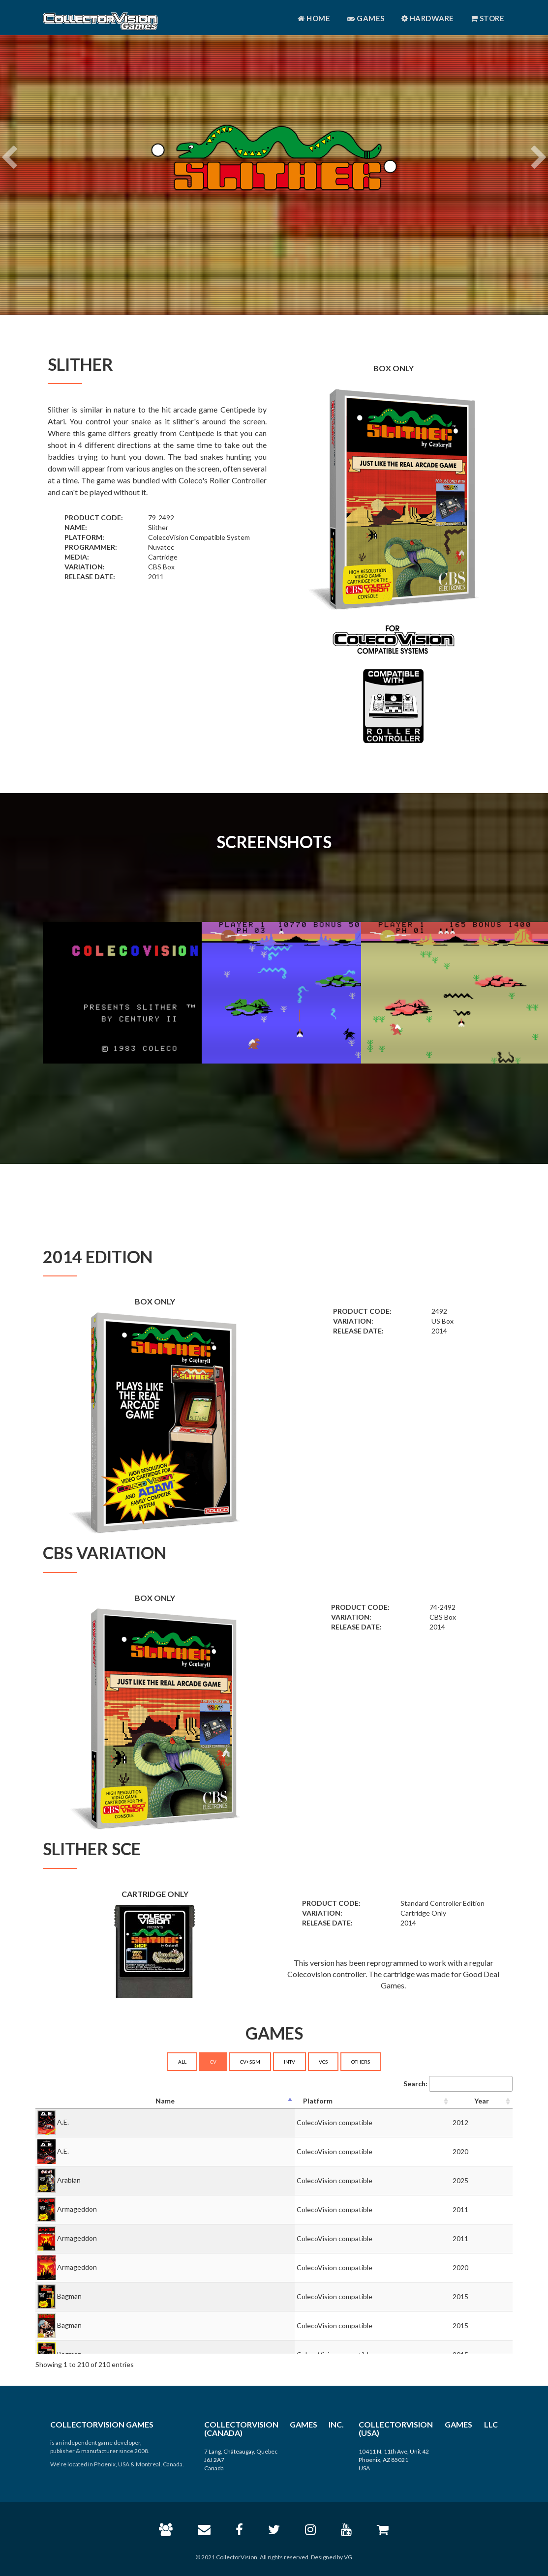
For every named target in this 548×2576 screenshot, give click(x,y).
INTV (289, 2062)
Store (488, 18)
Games (366, 18)
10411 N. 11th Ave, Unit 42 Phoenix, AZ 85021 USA (394, 2460)
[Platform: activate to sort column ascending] (373, 2101)
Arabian (69, 2180)
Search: (458, 2084)
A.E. (63, 2122)
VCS (323, 2062)
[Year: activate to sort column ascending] (482, 2101)
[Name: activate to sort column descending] (165, 2101)
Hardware (427, 18)
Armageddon (77, 2209)
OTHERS (360, 2062)
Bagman (69, 2296)
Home (314, 18)
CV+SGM (250, 2062)
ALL (182, 2062)
